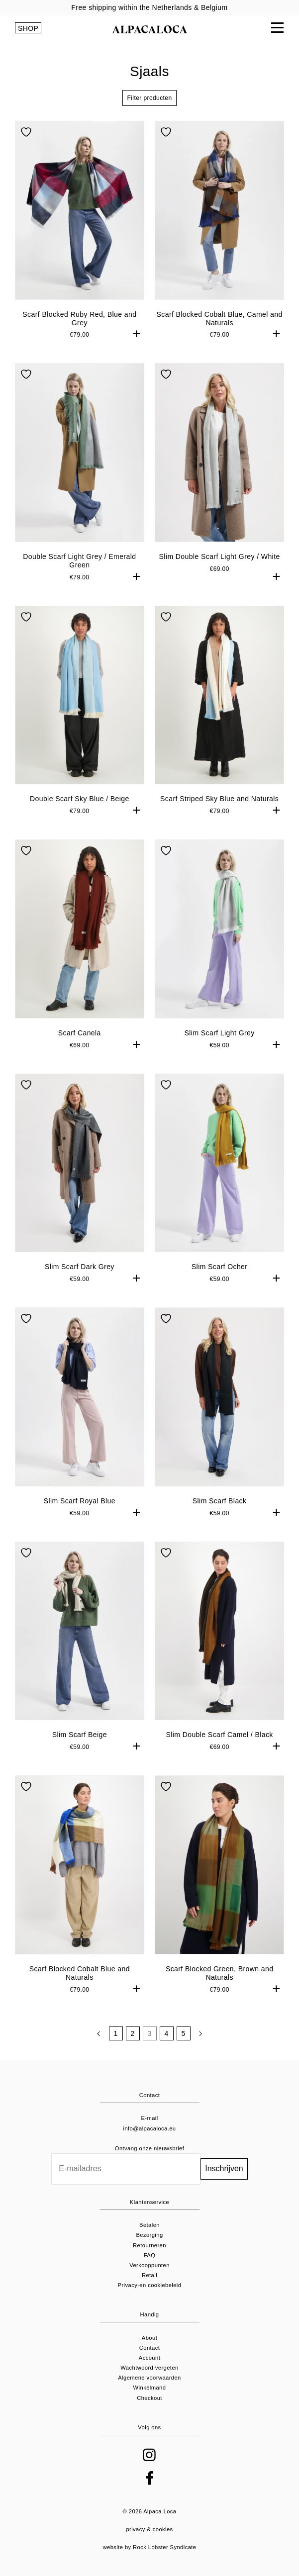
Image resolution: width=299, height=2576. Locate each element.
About (149, 2338)
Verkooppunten (149, 2265)
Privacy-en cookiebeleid (150, 2285)
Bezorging (149, 2235)
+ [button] (136, 333)
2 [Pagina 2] (132, 2033)
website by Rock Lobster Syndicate (150, 2547)
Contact (149, 2348)
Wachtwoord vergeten (149, 2368)
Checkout (149, 2398)
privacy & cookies (149, 2529)
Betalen (149, 2225)
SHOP (28, 28)
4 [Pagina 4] (166, 2033)
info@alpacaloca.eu (149, 2128)
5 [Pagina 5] (183, 2033)
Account (149, 2358)
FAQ (150, 2255)
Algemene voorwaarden (149, 2378)
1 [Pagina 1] (115, 2033)
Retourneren (149, 2245)
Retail (149, 2275)
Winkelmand (149, 2388)
